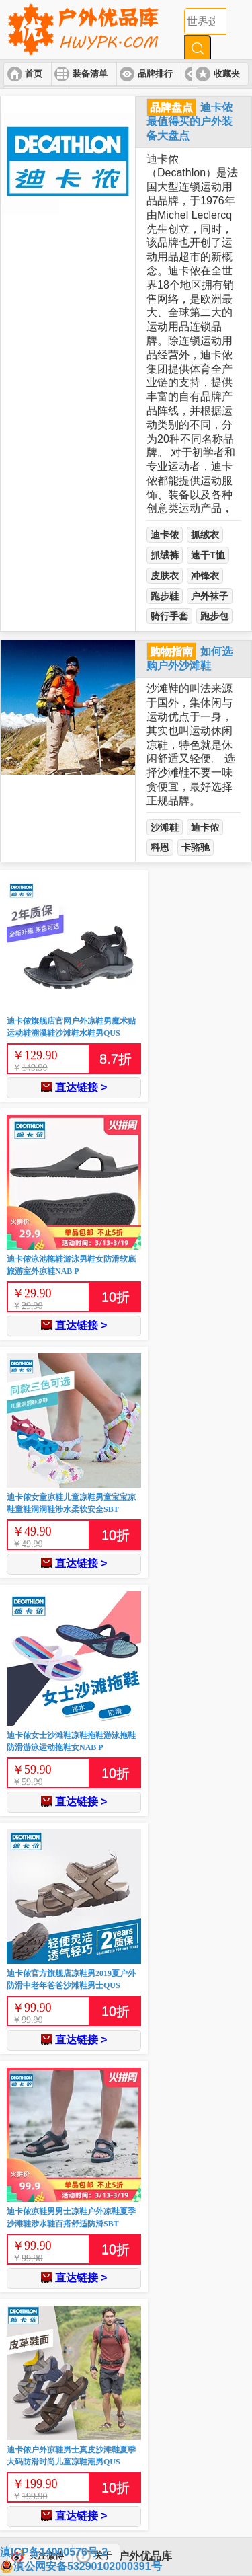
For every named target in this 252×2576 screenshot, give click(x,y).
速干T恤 (208, 555)
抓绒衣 (205, 534)
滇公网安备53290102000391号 (81, 2566)
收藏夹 (227, 74)
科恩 (160, 847)
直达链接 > (74, 1087)
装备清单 (90, 74)
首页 (33, 74)
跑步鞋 (165, 596)
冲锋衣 (205, 575)
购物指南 (171, 651)
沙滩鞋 (165, 827)
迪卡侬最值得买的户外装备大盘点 (189, 121)
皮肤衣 (165, 575)
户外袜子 (209, 596)
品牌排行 (155, 74)
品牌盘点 (171, 107)
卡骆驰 (195, 847)
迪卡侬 (165, 534)
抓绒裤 (165, 555)
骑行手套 (169, 616)
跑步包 (214, 616)
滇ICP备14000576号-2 (54, 2552)
